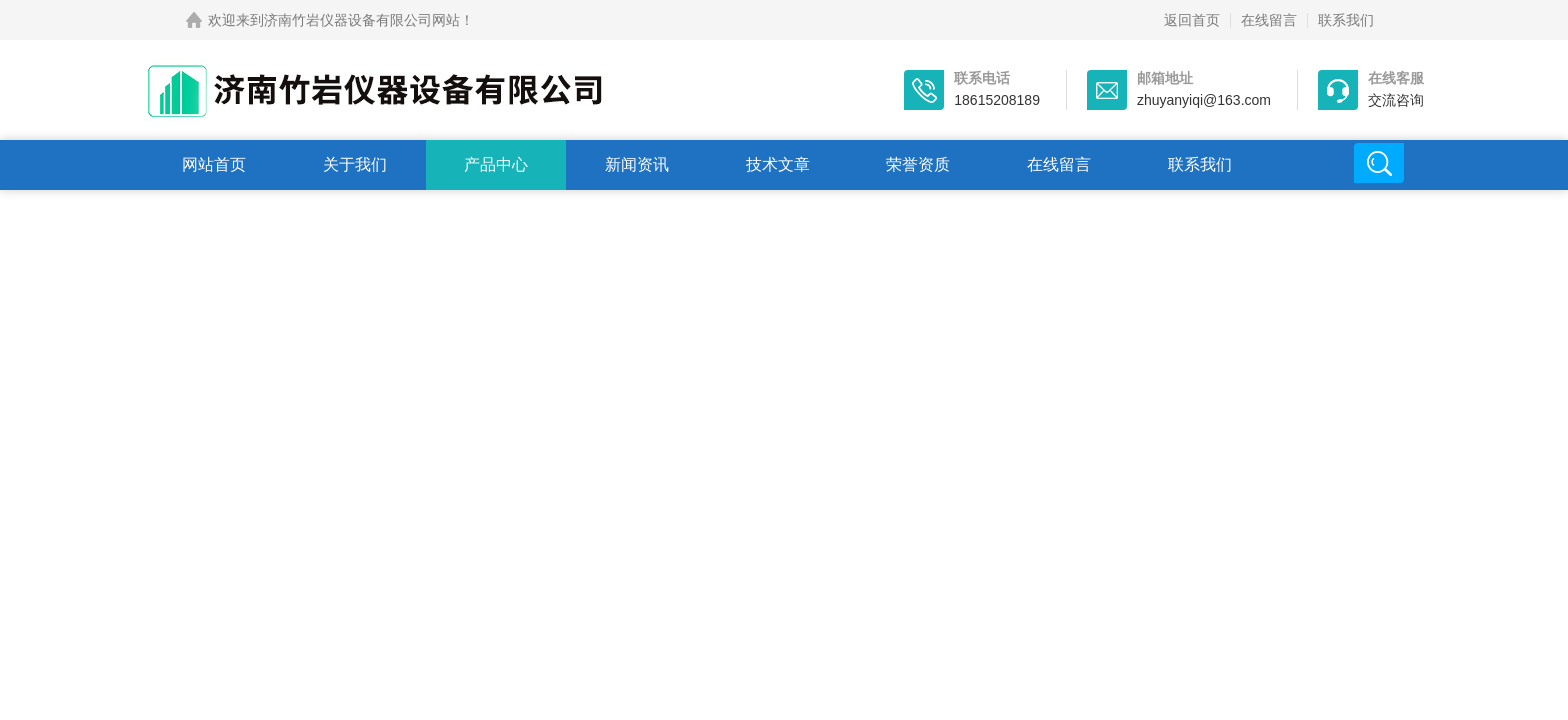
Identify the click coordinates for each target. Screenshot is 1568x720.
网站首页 (214, 164)
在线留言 (1269, 20)
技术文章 (778, 164)
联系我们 (1346, 20)
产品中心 (496, 164)
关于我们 (355, 164)
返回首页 (1192, 20)
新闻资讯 (637, 164)
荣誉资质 (918, 164)
